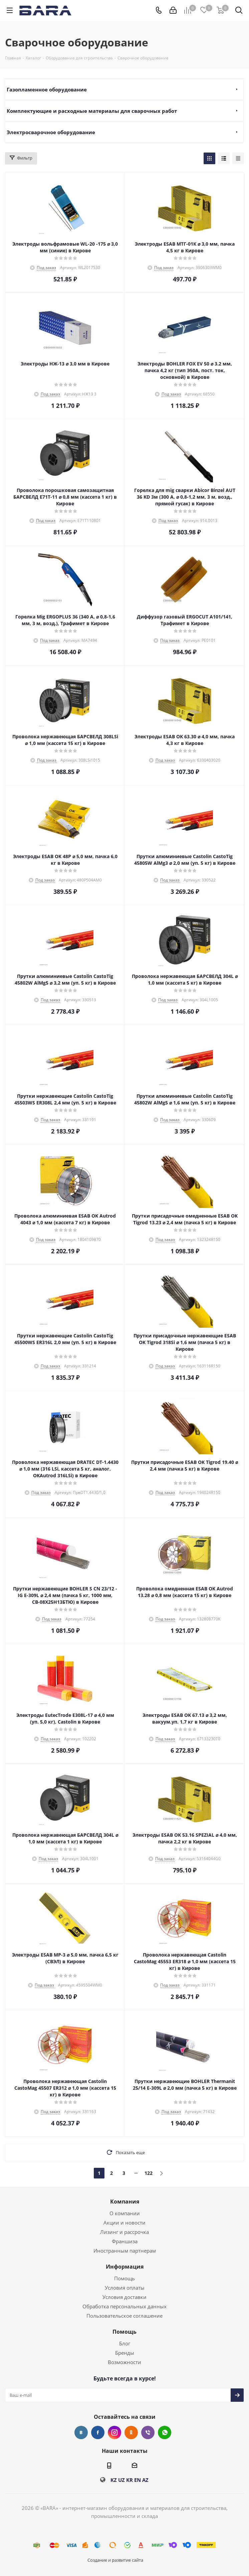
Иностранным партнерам (124, 2250)
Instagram (114, 2432)
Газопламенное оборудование (47, 89)
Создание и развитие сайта (115, 2560)
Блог (124, 2343)
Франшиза (125, 2241)
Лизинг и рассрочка (124, 2232)
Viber (148, 2432)
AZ (145, 2480)
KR (129, 2480)
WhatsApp (164, 2432)
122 (149, 2173)
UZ (121, 2480)
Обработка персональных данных (124, 2306)
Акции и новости (124, 2222)
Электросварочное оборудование (51, 132)
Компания (124, 2201)
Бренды (124, 2352)
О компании (124, 2213)
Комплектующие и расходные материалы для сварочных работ (92, 110)
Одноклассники (131, 2432)
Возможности (124, 2362)
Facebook (97, 2432)
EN (137, 2480)
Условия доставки (124, 2297)
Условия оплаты (125, 2287)
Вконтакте (81, 2432)
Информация (125, 2266)
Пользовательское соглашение (124, 2315)
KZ (113, 2480)
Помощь (124, 2278)
